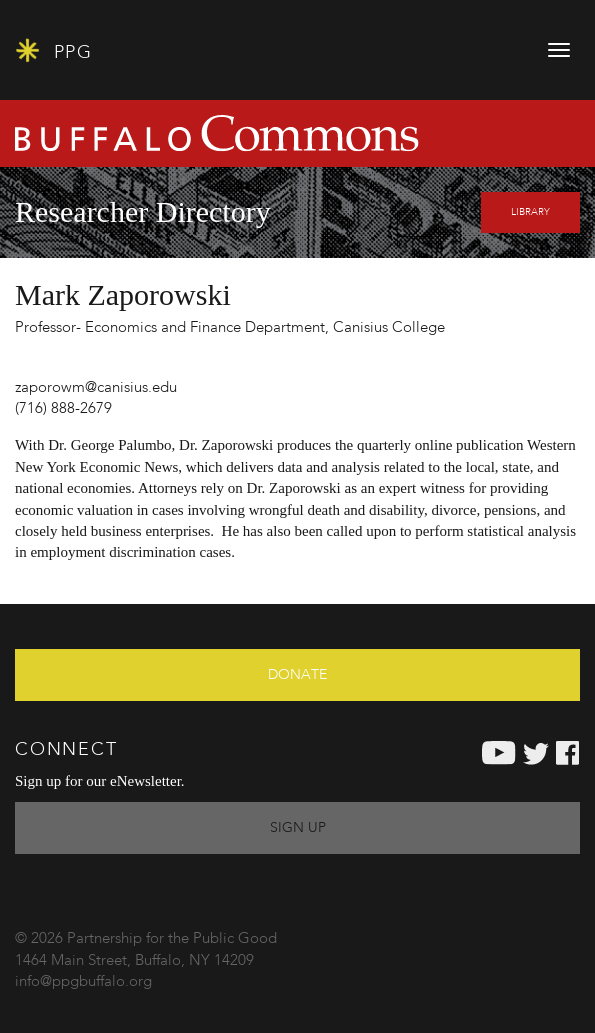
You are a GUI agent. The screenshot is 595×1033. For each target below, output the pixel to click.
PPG (53, 50)
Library (530, 212)
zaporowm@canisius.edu (96, 388)
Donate (297, 675)
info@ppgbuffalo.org (83, 982)
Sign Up (298, 828)
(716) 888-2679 (63, 409)
